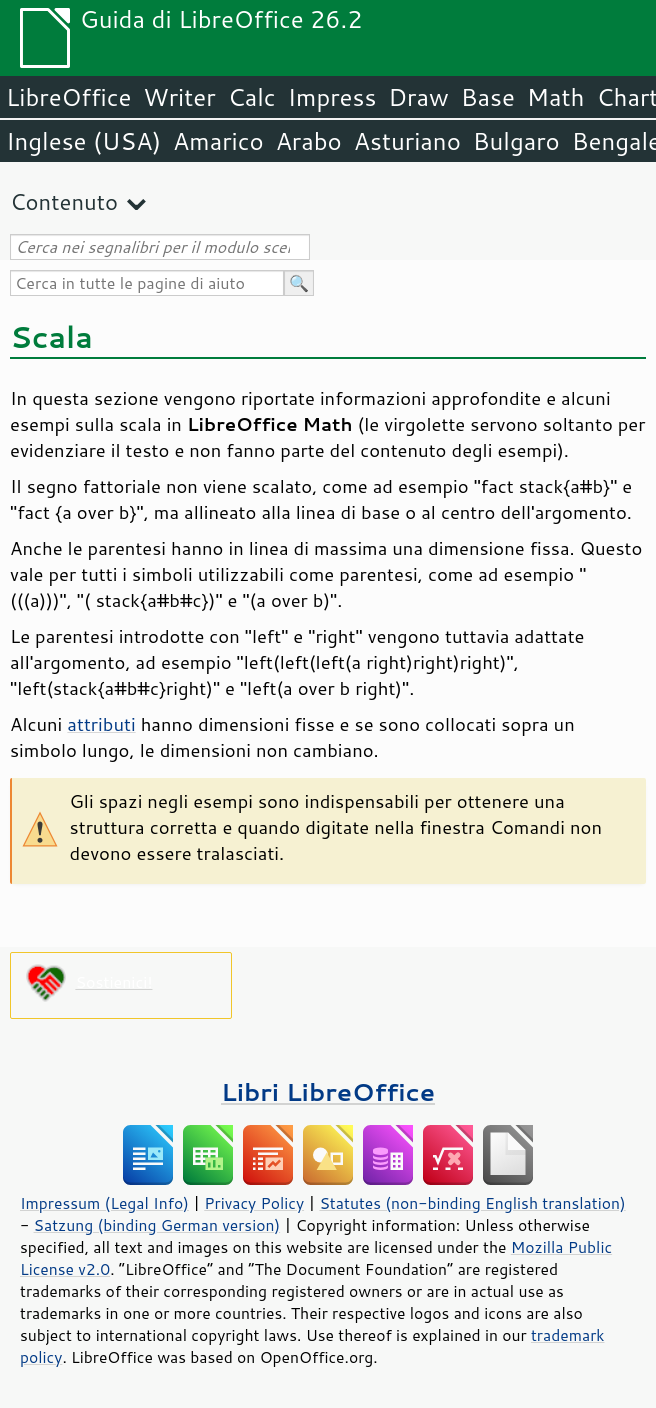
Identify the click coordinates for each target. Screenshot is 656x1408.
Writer (179, 97)
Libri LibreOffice (328, 1091)
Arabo (309, 141)
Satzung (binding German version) (157, 1225)
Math (556, 97)
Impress (332, 97)
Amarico (218, 141)
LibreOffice (68, 97)
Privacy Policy (254, 1203)
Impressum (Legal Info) (104, 1203)
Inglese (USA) (83, 141)
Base (488, 97)
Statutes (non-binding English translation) (472, 1203)
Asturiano (407, 141)
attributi (101, 724)
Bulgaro (516, 141)
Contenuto (64, 201)
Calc (252, 97)
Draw (418, 97)
